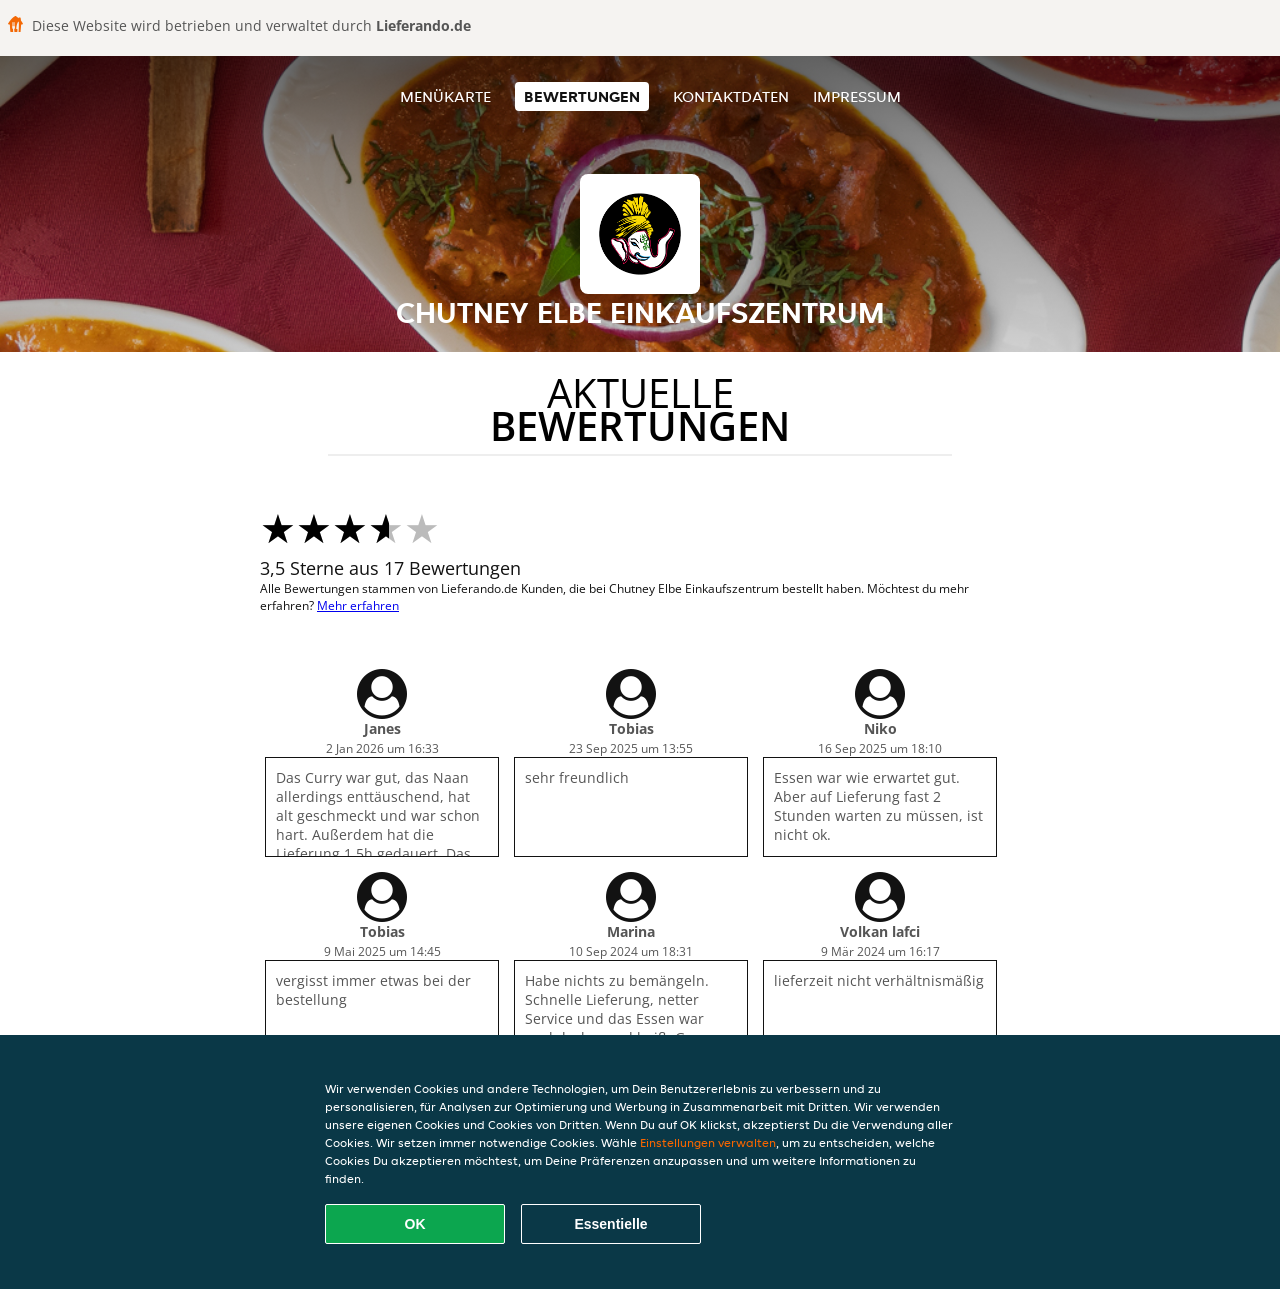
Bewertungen (582, 96)
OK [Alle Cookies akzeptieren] (415, 1224)
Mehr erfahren (358, 605)
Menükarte (445, 96)
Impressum (857, 96)
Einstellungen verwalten (708, 1142)
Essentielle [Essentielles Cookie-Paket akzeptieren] (610, 1224)
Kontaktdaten (731, 96)
